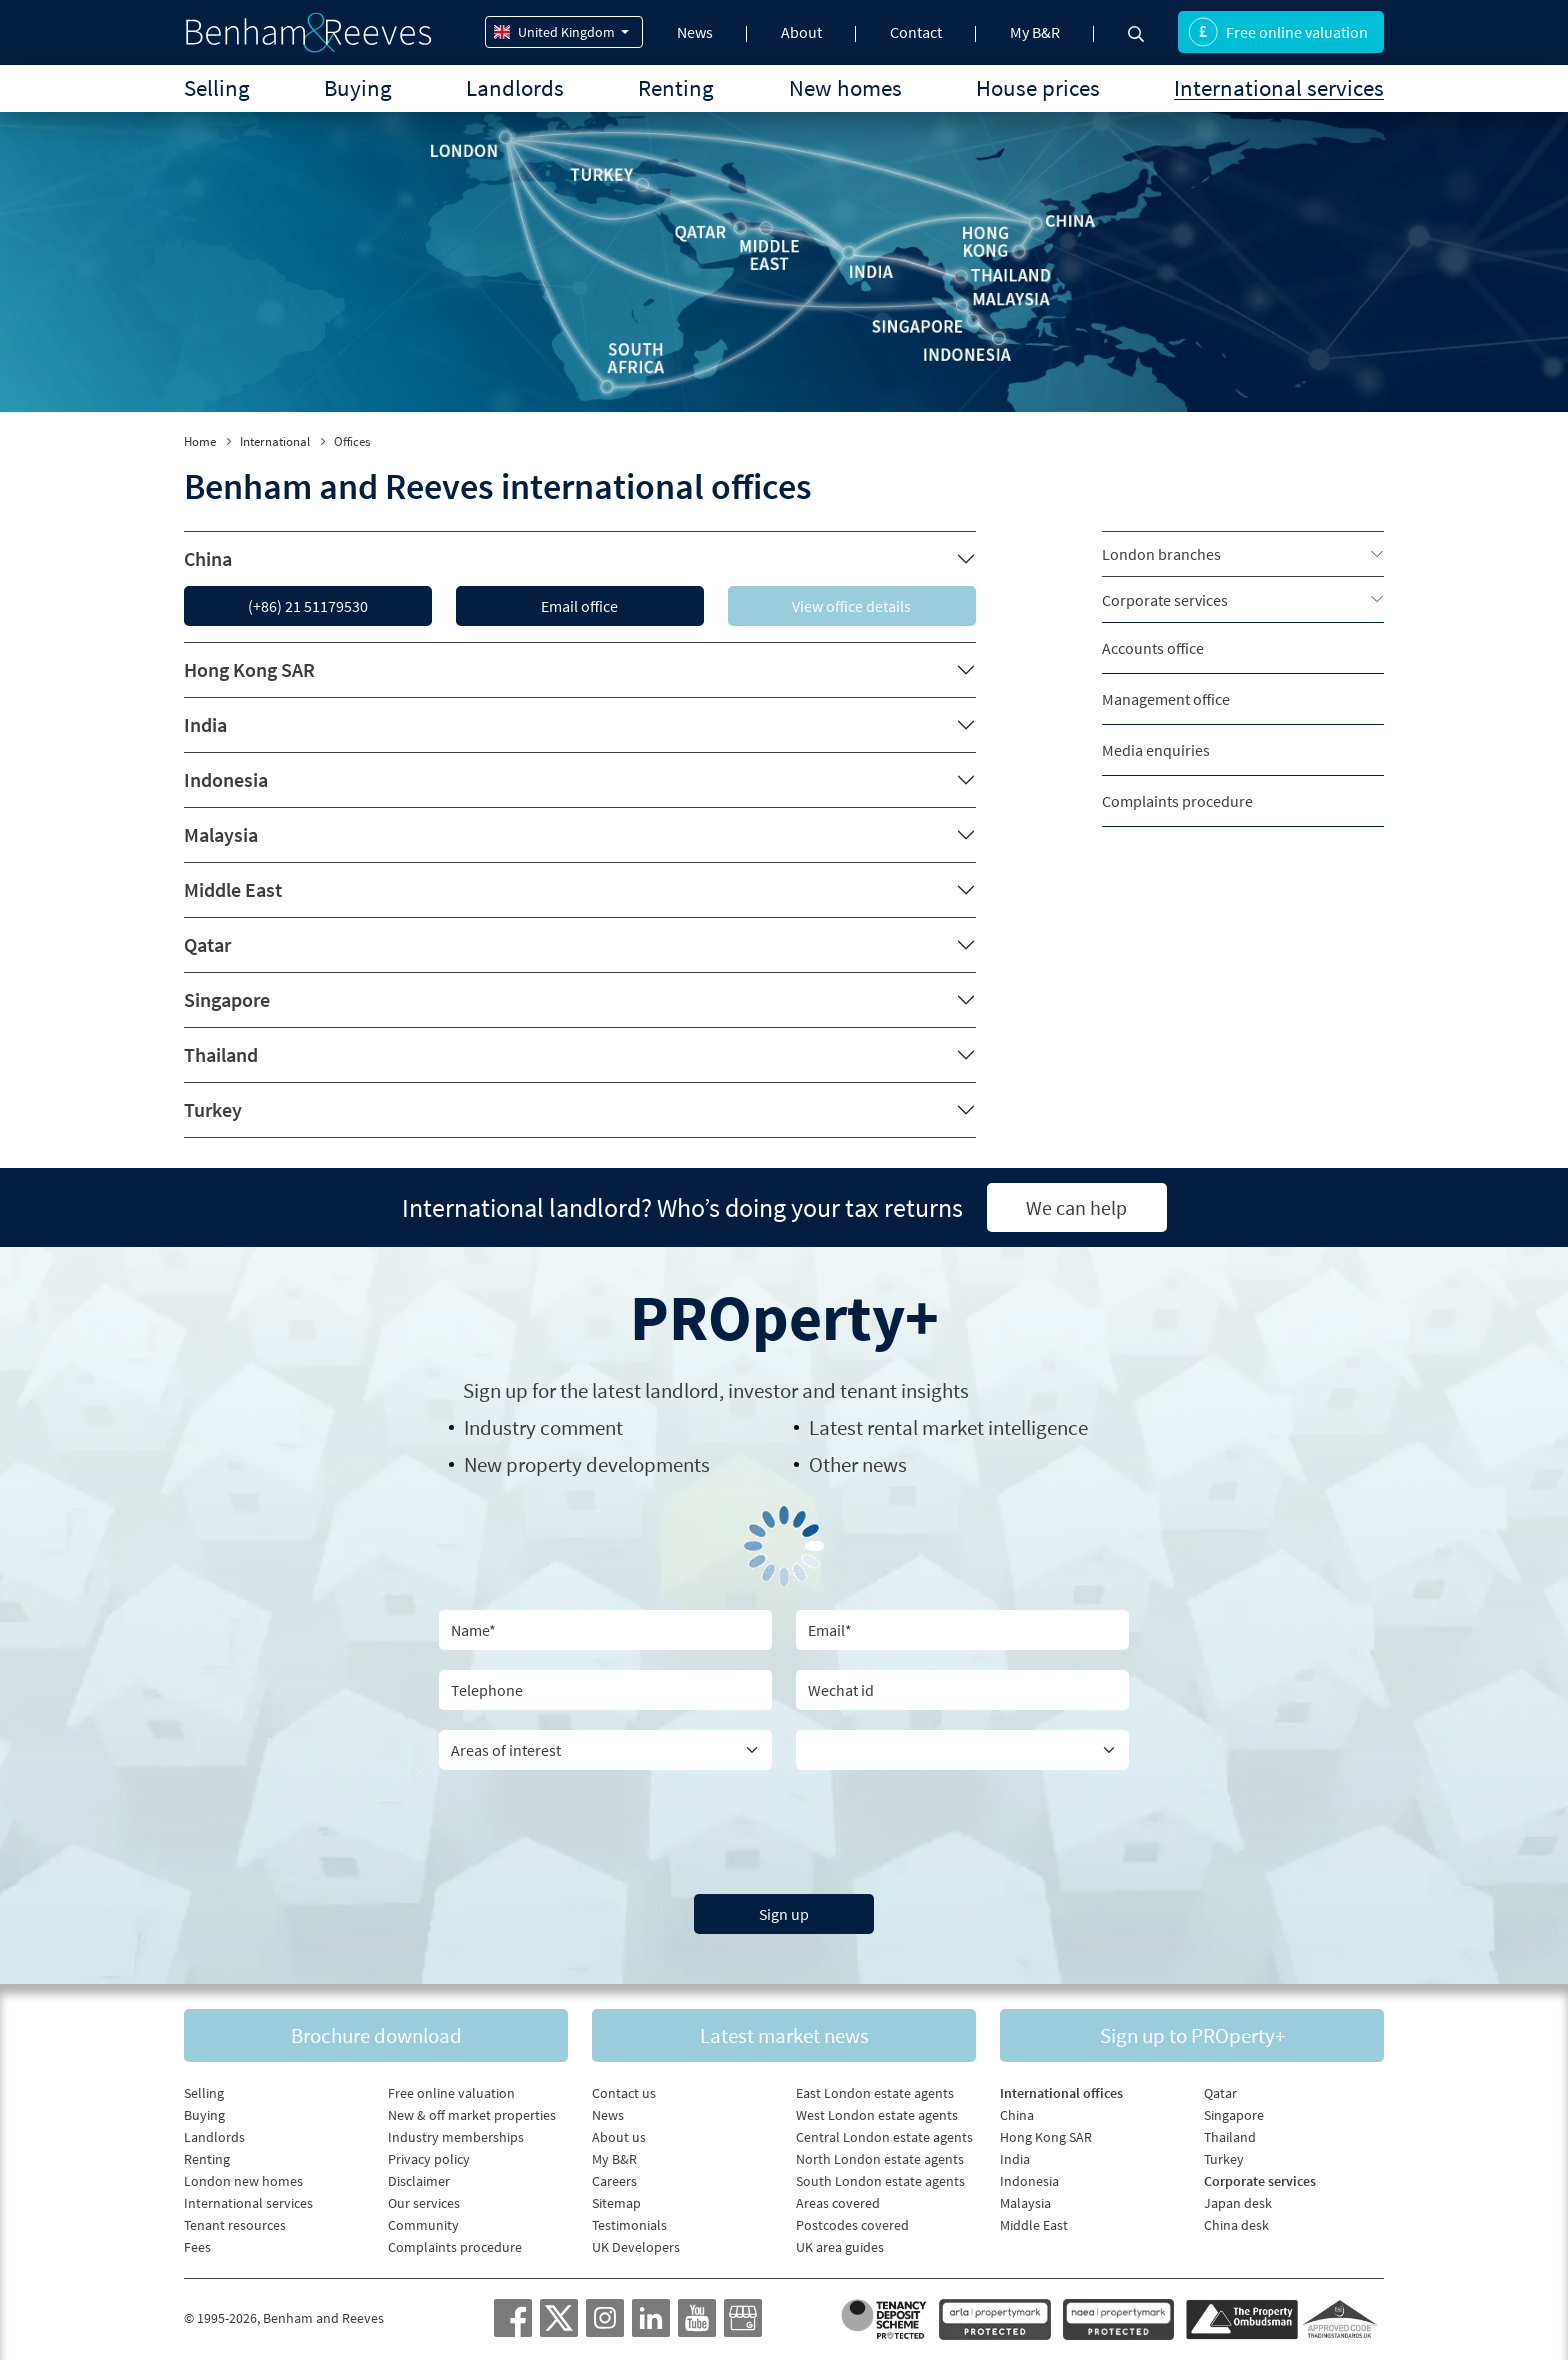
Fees (197, 2247)
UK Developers (636, 2247)
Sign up (784, 1914)
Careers (614, 2181)
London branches (1161, 554)
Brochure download (376, 2035)
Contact (916, 32)
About (801, 32)
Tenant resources (235, 2225)
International (275, 441)
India (205, 724)
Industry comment (543, 1427)
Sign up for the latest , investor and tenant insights (716, 1390)
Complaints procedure (1177, 801)
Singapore (227, 999)
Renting (676, 87)
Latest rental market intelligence (948, 1427)
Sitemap (616, 2203)
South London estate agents (880, 2181)
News (695, 32)
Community (423, 2225)
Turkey (213, 1109)
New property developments (587, 1464)
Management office (1166, 699)
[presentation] (784, 1829)
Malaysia (221, 834)
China (208, 558)
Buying (358, 87)
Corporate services (1165, 600)
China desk (1236, 2225)
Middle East (233, 889)
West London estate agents (877, 2115)
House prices (1038, 87)
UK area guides (840, 2247)
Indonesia (226, 779)
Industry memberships (456, 2137)
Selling (217, 87)
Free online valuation (1278, 32)
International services (1279, 87)
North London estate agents (880, 2159)
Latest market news (784, 2035)
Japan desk (1238, 2203)
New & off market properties (472, 2115)
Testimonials (629, 2225)
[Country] (962, 1750)
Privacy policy (429, 2159)
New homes (845, 87)
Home (200, 441)
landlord (682, 1390)
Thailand (221, 1054)
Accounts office (1153, 648)
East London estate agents (875, 2093)
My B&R (1035, 32)
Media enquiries (1156, 750)
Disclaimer (419, 2181)
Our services (424, 2203)
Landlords (515, 87)
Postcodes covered (852, 2225)
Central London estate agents (884, 2137)
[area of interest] (605, 1750)
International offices (1061, 2093)
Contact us (624, 2093)
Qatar (207, 944)
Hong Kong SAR (249, 669)
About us (619, 2137)
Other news (858, 1464)
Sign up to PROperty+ (1192, 2035)
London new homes (243, 2181)
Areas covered (838, 2203)
